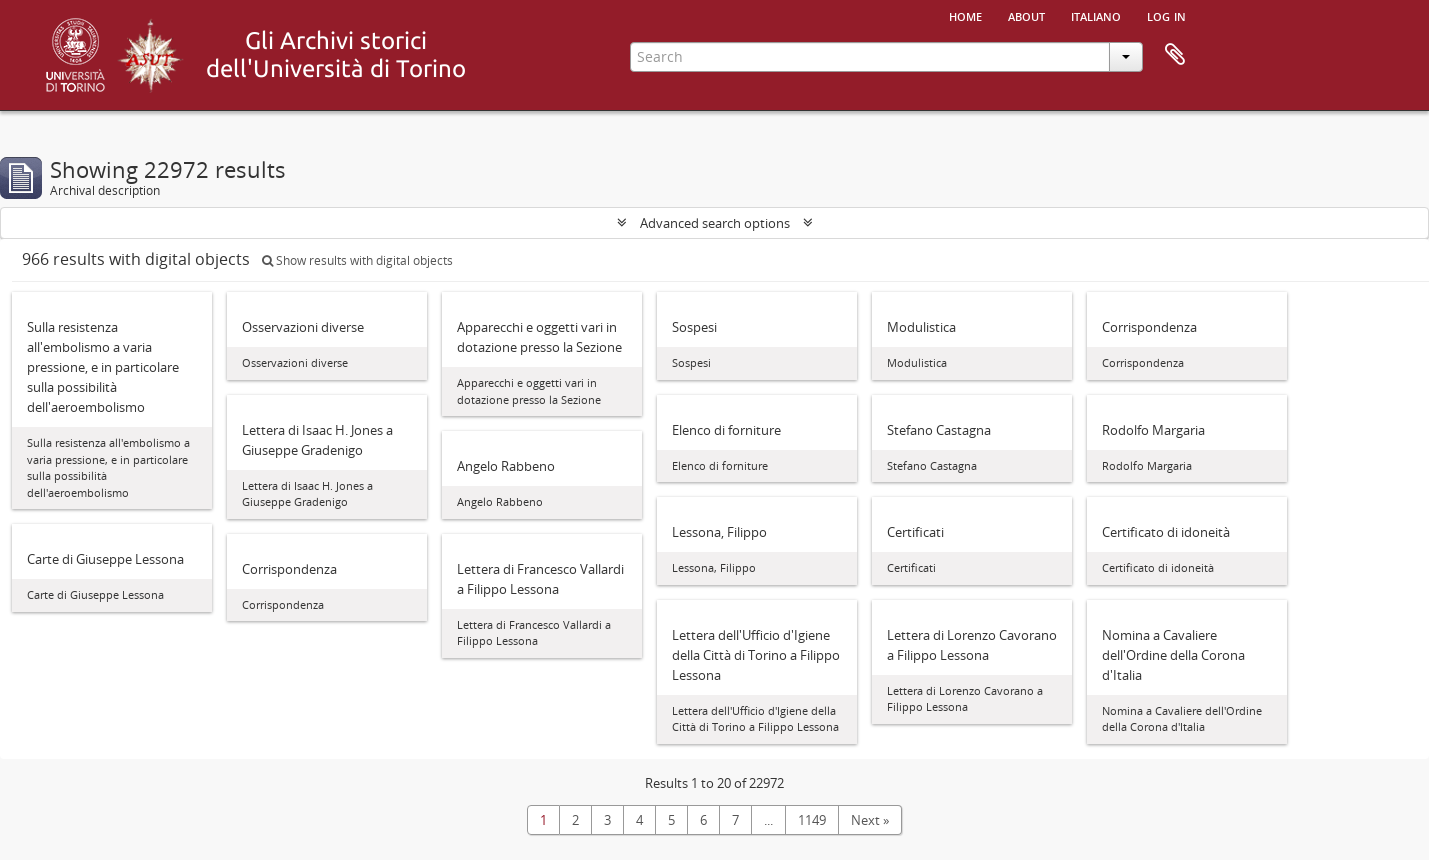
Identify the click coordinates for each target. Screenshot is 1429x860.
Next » (870, 820)
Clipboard (1175, 55)
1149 (812, 820)
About (1026, 15)
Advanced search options (715, 223)
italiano (1096, 15)
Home (965, 15)
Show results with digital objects (357, 260)
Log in (1166, 15)
